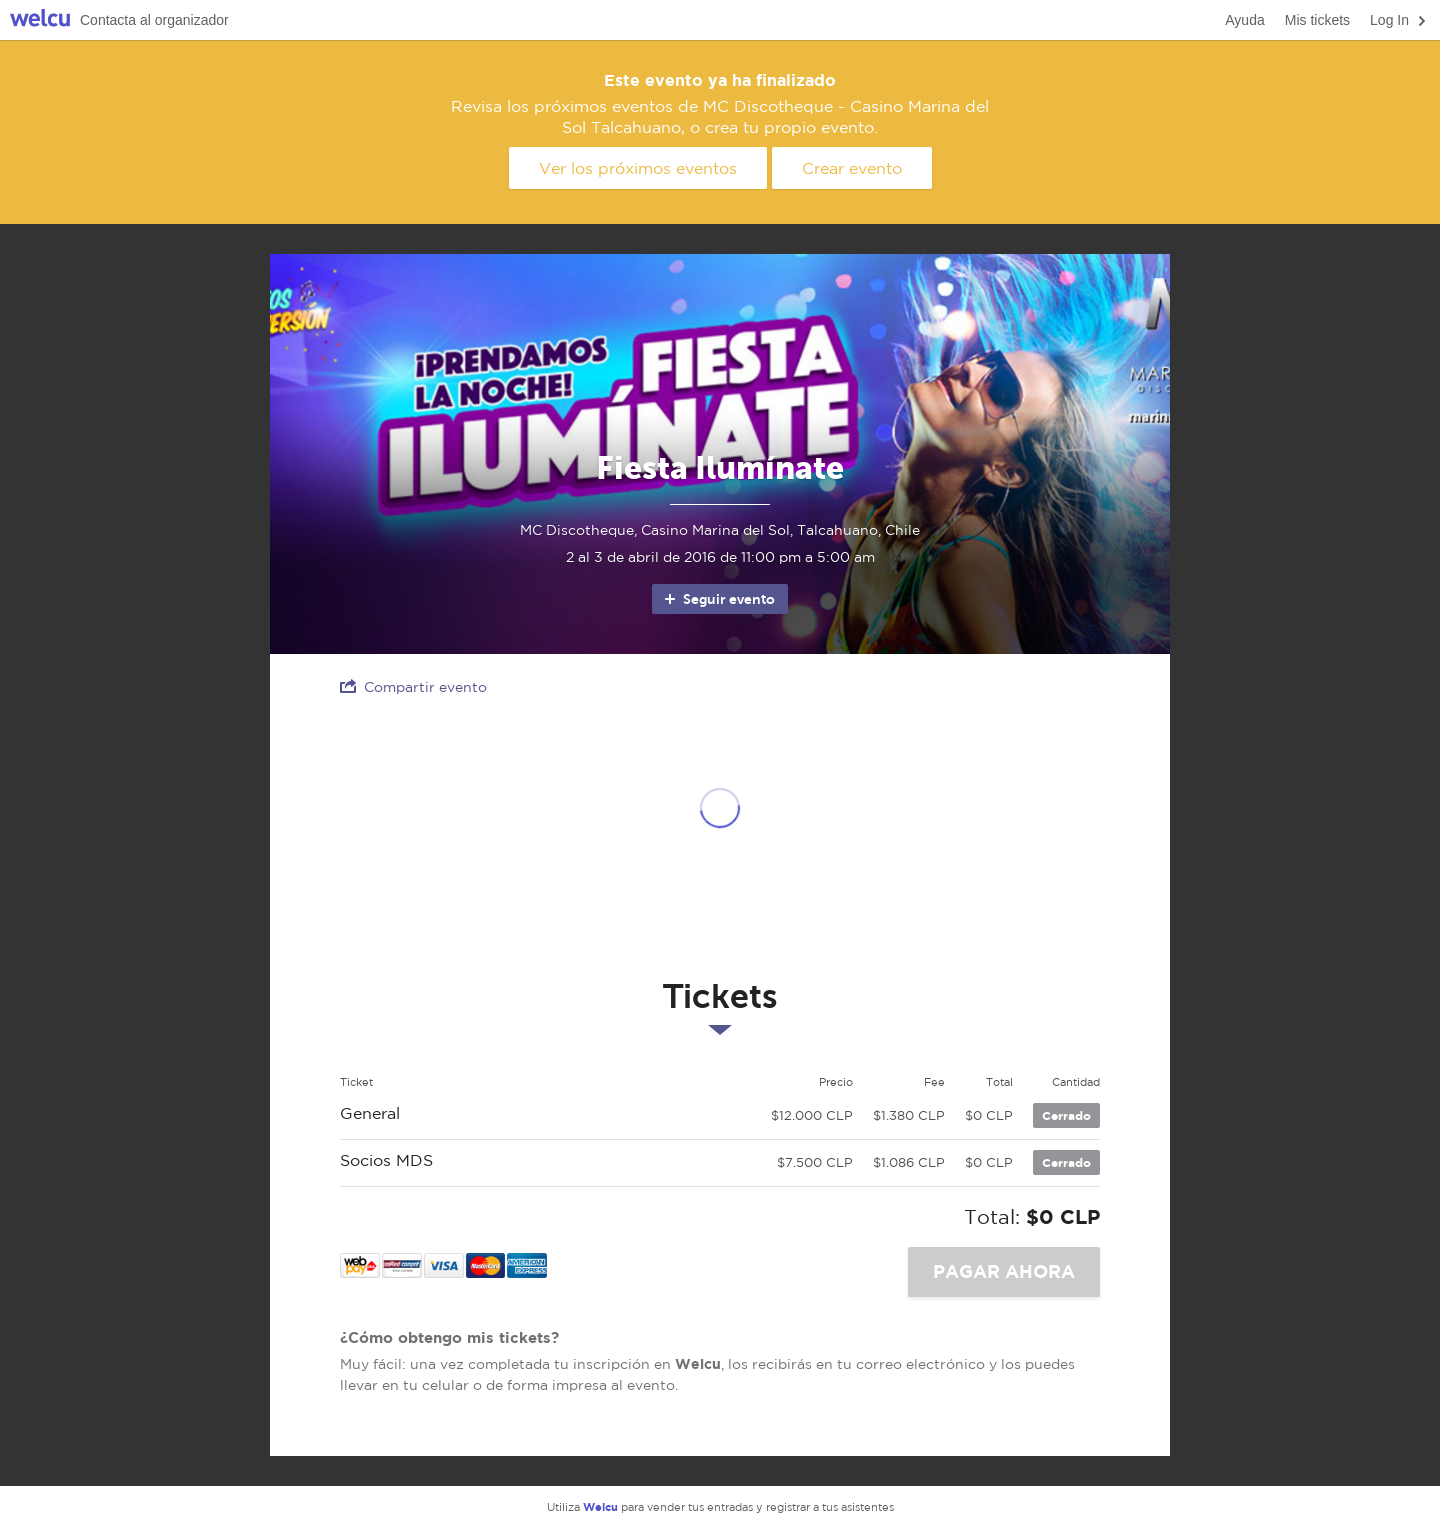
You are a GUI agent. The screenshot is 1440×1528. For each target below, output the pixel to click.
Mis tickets (1317, 20)
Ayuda (1244, 20)
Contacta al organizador (154, 20)
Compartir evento (413, 686)
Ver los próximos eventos (638, 168)
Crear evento (852, 168)
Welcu (40, 20)
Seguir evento (718, 599)
